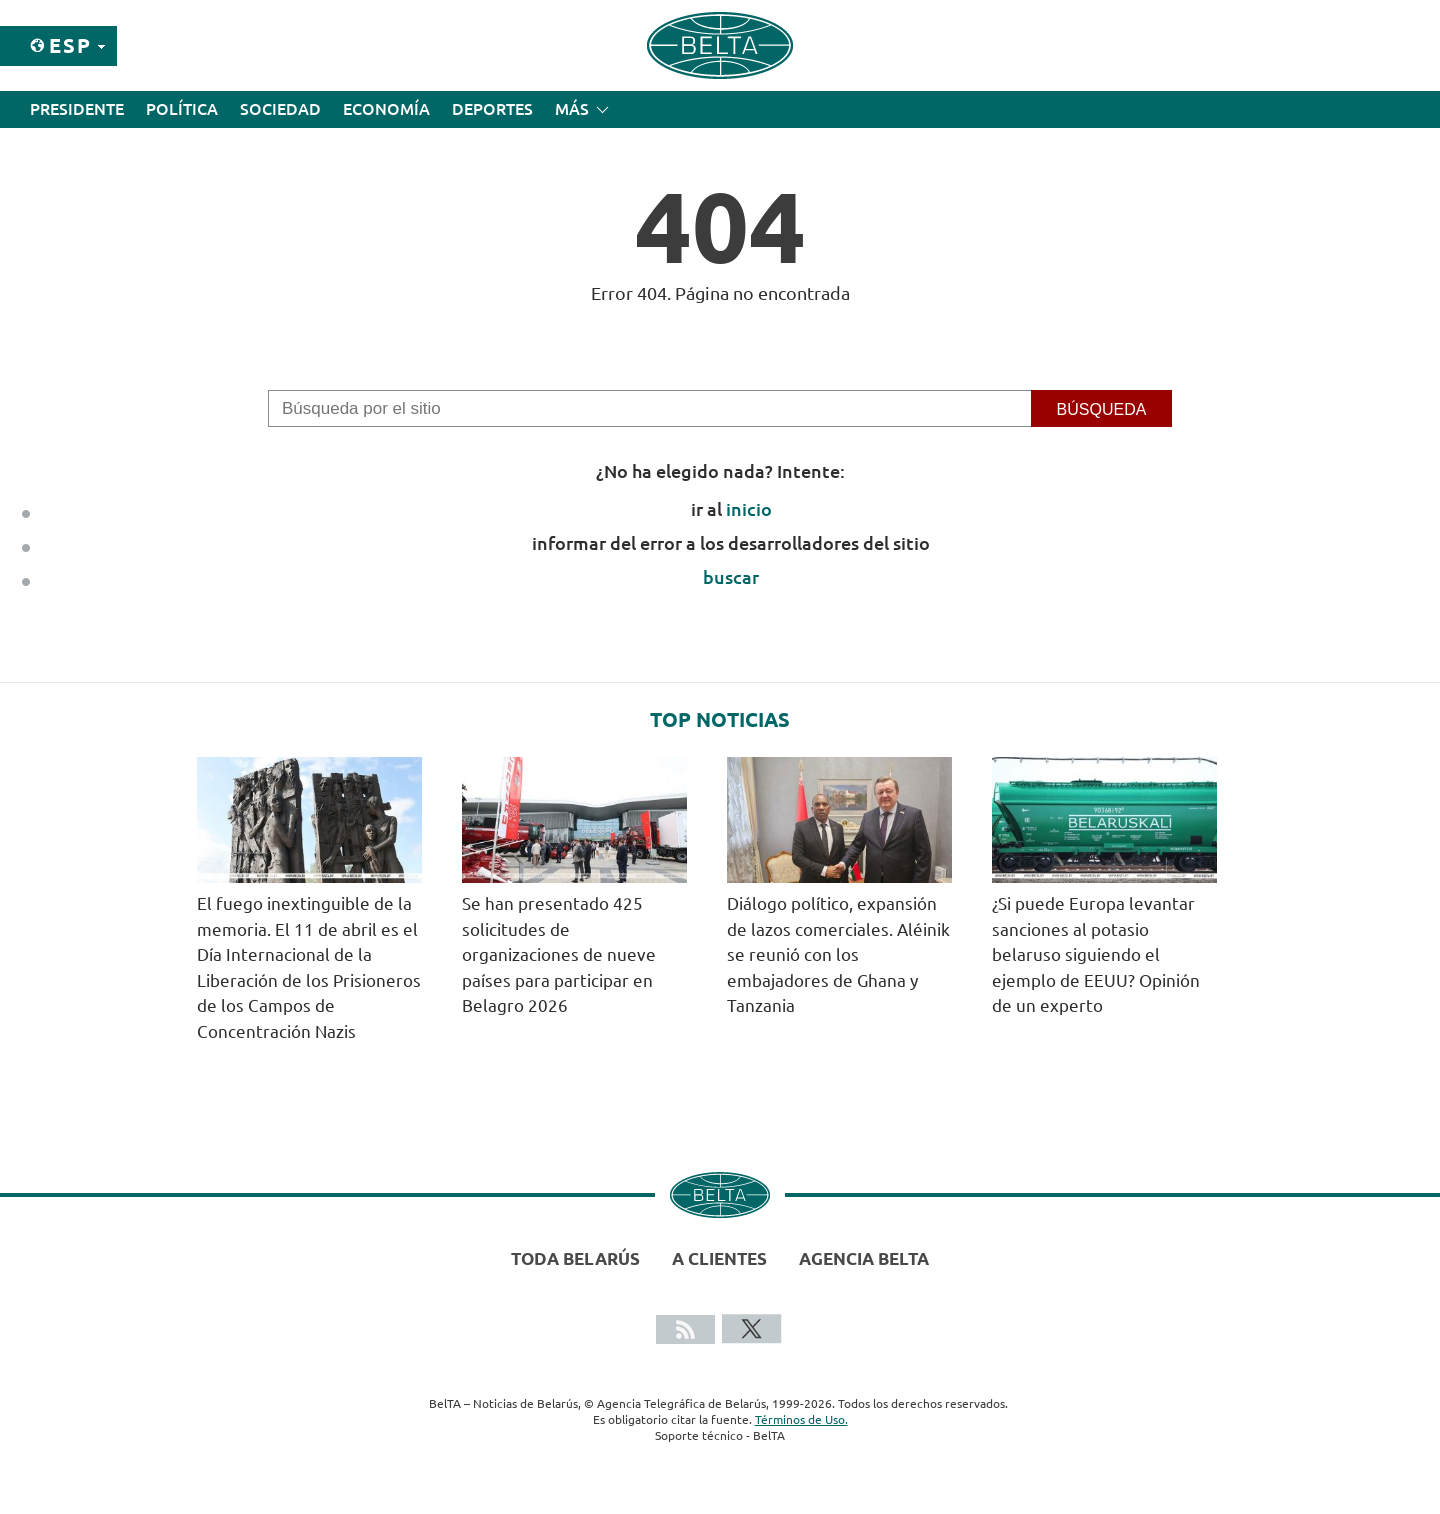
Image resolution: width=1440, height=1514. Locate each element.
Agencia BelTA (864, 1258)
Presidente (77, 109)
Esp (70, 45)
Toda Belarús (575, 1258)
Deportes (492, 109)
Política (182, 109)
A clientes (719, 1258)
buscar (731, 577)
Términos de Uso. (801, 1419)
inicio (749, 509)
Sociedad (280, 109)
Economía (386, 109)
